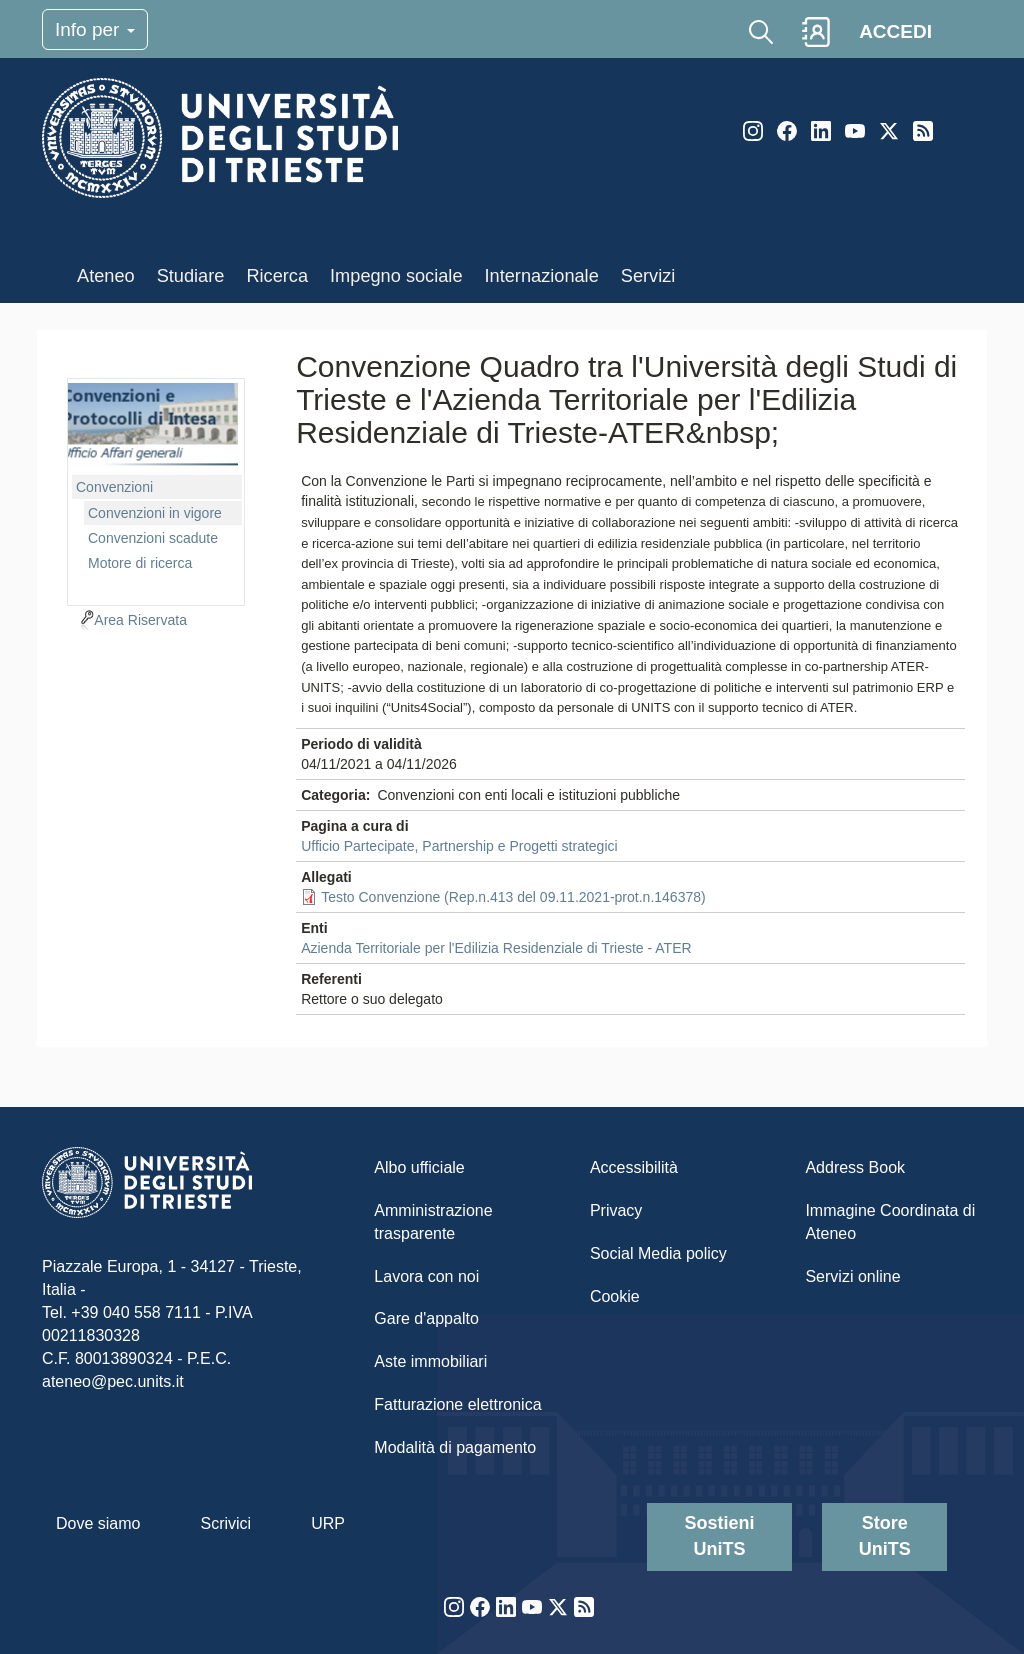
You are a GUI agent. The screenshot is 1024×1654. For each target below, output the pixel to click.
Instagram (753, 131)
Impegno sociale (396, 276)
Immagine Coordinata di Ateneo (890, 1222)
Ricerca (277, 276)
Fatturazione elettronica (457, 1404)
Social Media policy (658, 1253)
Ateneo (106, 276)
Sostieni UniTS (720, 1536)
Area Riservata (140, 620)
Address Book (855, 1167)
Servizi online (852, 1276)
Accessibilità (634, 1167)
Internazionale (542, 276)
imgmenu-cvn (153, 425)
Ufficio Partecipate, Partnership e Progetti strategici (459, 846)
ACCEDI (895, 31)
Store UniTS (885, 1536)
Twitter (889, 131)
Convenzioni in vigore (155, 513)
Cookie (615, 1296)
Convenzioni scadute (153, 538)
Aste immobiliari (430, 1361)
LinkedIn (821, 131)
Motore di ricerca (140, 563)
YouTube (855, 131)
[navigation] (156, 489)
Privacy (616, 1210)
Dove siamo (98, 1523)
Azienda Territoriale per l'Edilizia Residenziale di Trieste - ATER (496, 948)
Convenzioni (114, 487)
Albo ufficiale (419, 1167)
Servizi (648, 276)
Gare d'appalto (426, 1318)
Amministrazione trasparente (433, 1222)
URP (328, 1523)
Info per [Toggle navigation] (95, 29)
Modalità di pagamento (455, 1447)
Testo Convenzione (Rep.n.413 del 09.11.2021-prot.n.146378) (513, 897)
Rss (923, 131)
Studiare (191, 276)
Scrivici (225, 1523)
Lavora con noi (426, 1276)
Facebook (787, 131)
